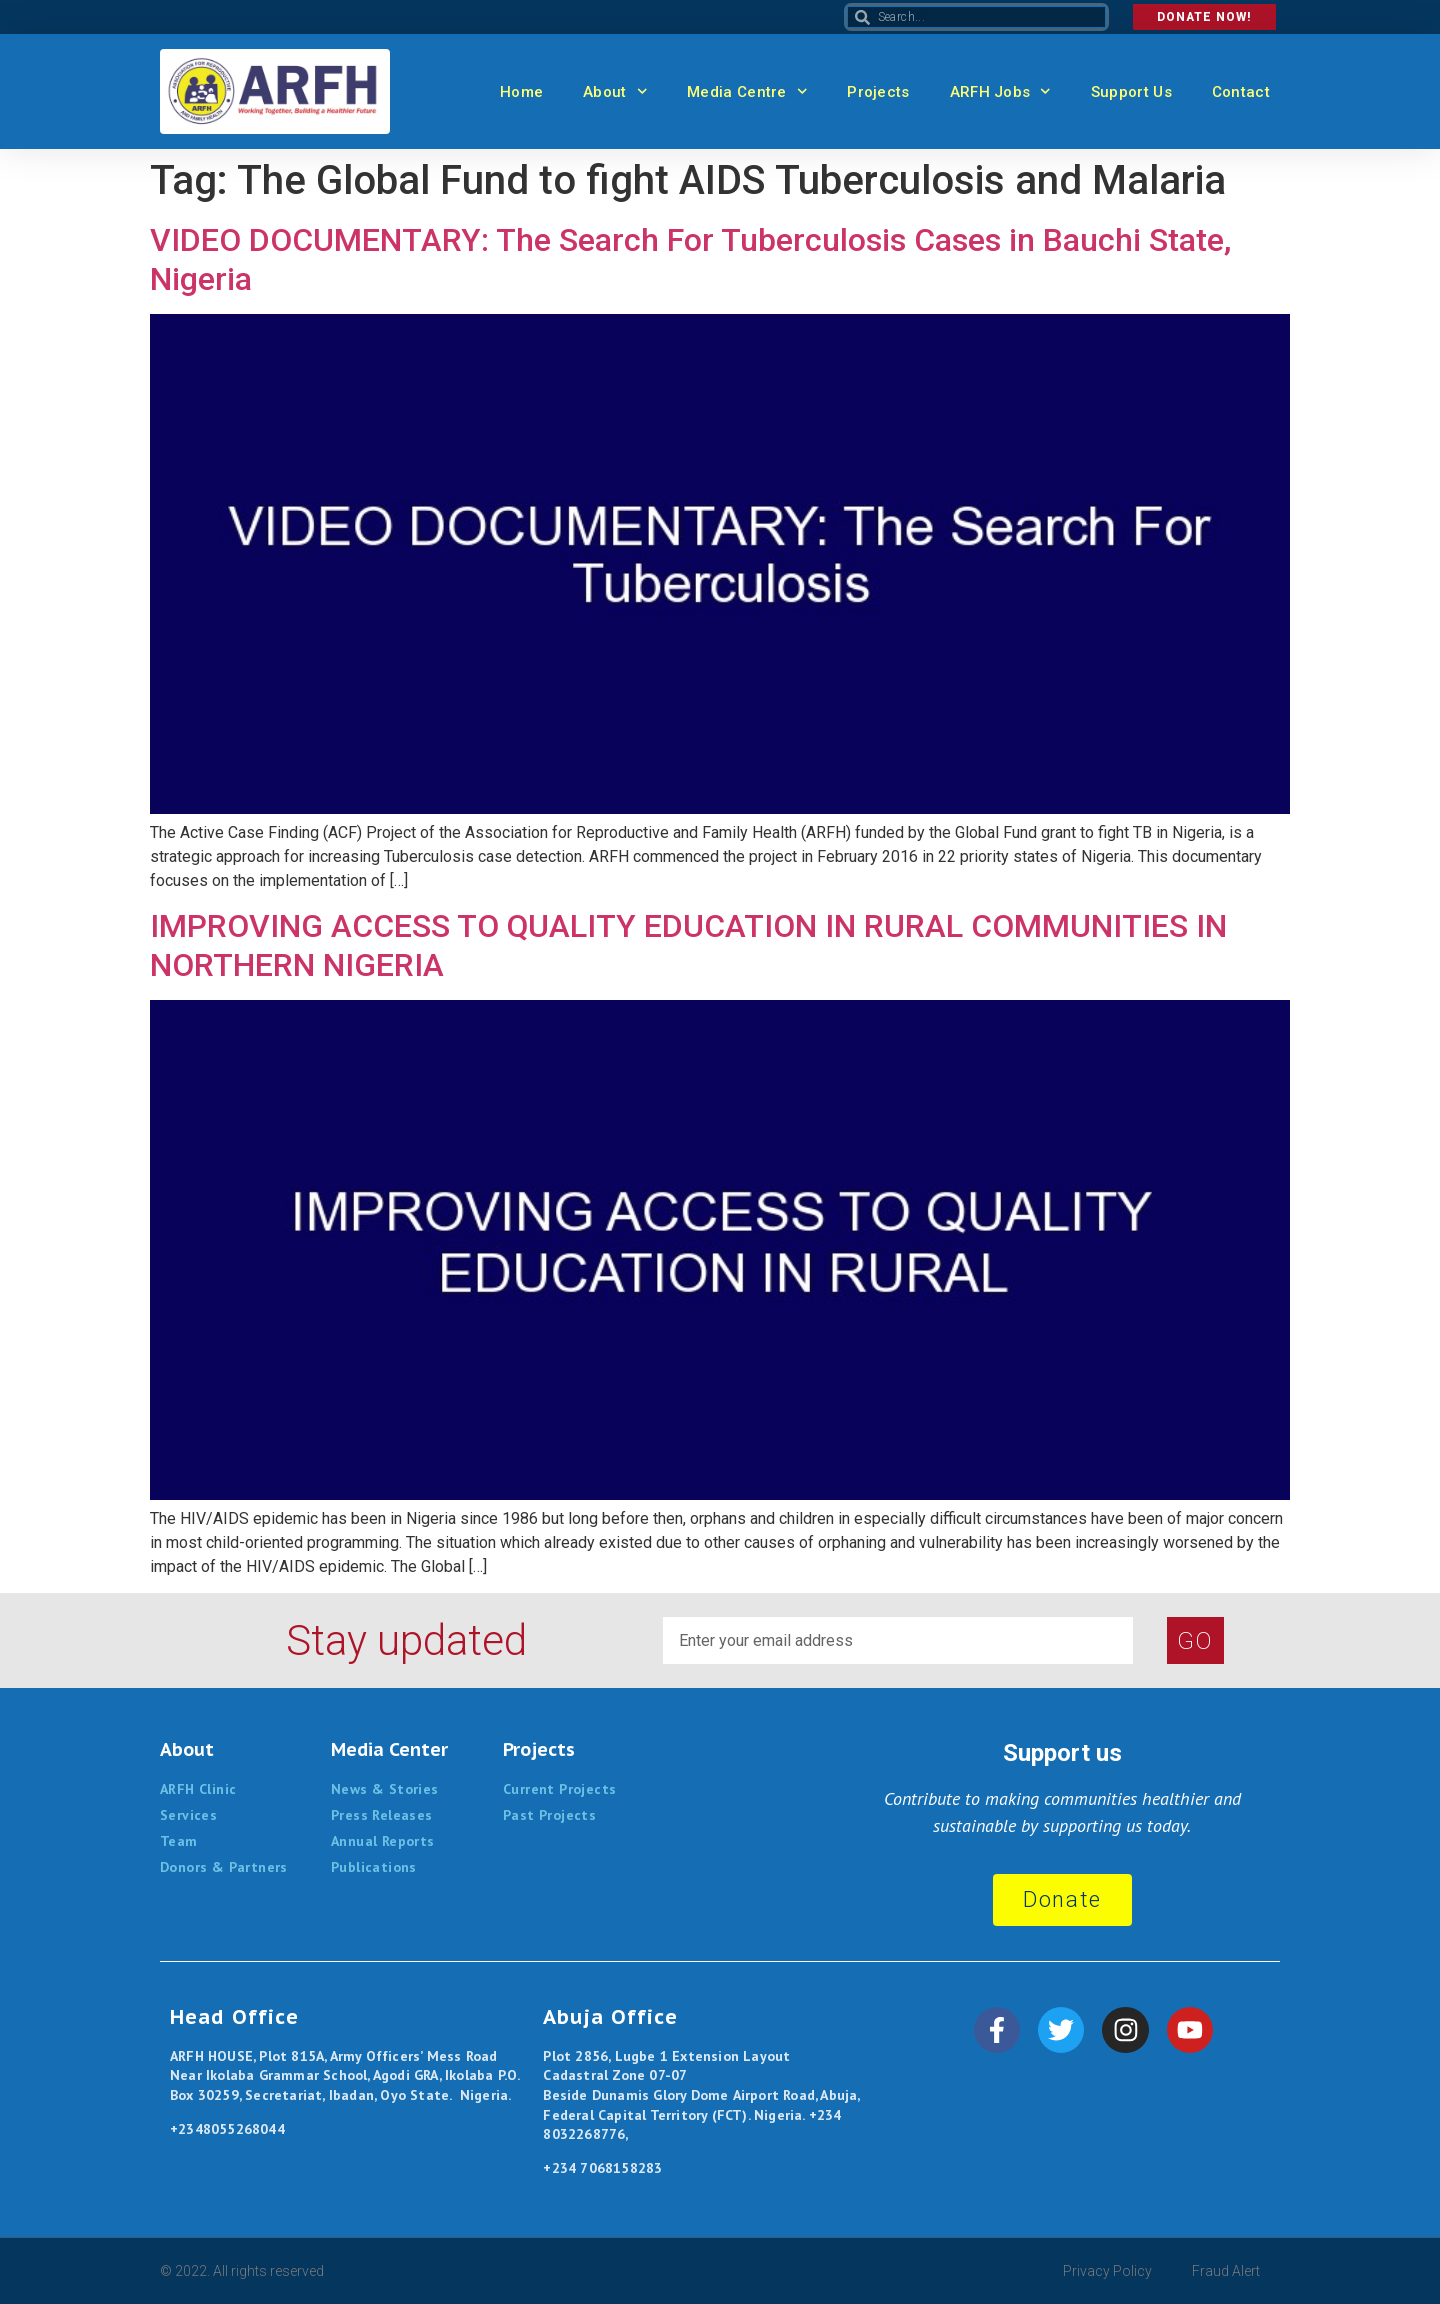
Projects (878, 92)
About (615, 91)
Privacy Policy (1107, 2271)
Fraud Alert (1226, 2271)
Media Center (389, 1749)
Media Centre (747, 91)
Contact (1241, 92)
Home (521, 92)
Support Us (1131, 92)
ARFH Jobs (1000, 91)
